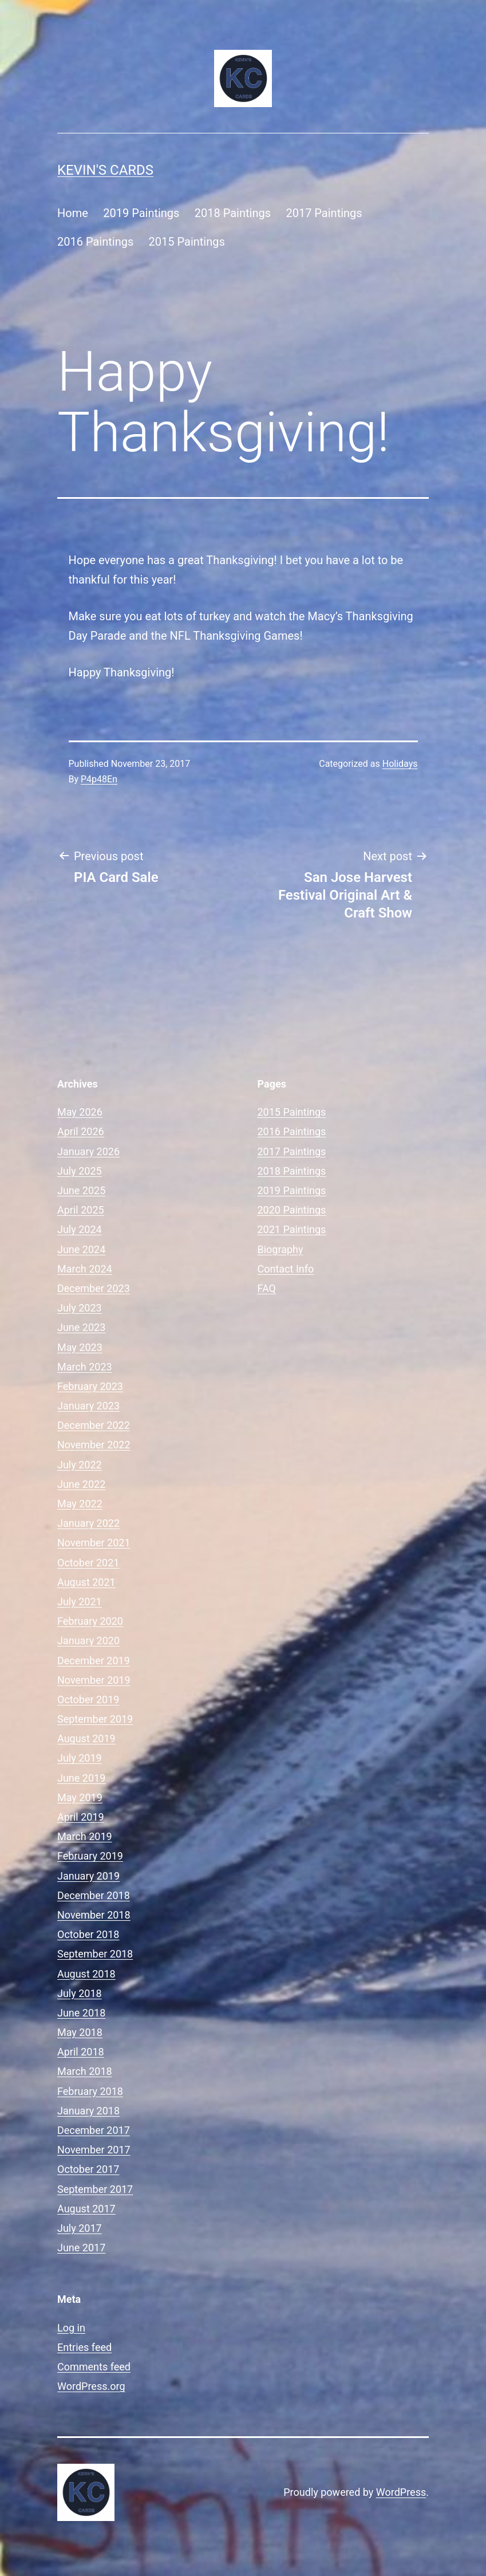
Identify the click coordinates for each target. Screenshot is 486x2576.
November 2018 (94, 1915)
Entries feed (84, 2347)
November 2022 (94, 1445)
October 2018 (88, 1934)
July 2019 (79, 1758)
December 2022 (93, 1425)
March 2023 (84, 1367)
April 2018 (80, 2052)
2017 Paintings (324, 213)
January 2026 (88, 1151)
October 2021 (88, 1563)
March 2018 (84, 2071)
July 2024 (79, 1229)
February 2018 (90, 2091)
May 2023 (79, 1347)
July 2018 (79, 1993)
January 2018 (88, 2111)
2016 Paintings (95, 242)
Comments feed (94, 2367)
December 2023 (93, 1288)
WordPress (401, 2492)
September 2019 (95, 1719)
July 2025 (79, 1171)
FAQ (267, 1288)
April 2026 (80, 1131)
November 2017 (94, 2150)
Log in (71, 2328)
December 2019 (93, 1661)
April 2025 (80, 1210)
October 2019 (88, 1699)
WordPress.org (91, 2386)
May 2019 (79, 1797)
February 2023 (90, 1386)
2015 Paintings (187, 242)
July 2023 (79, 1308)
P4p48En (99, 779)
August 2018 (86, 1974)
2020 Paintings (292, 1210)
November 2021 (94, 1543)
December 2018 (93, 1895)
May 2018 (79, 2032)
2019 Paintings (141, 213)
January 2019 (88, 1876)
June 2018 (81, 2013)
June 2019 (81, 1778)
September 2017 (95, 2189)
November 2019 (94, 1680)
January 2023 (88, 1406)
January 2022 (88, 1523)
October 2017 (88, 2169)
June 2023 (81, 1327)
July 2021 (79, 1602)
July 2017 (79, 2228)
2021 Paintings (292, 1229)
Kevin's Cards (105, 170)
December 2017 (93, 2130)
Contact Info (286, 1269)
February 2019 (90, 1856)
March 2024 (84, 1269)
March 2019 (84, 1836)
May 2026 (79, 1112)
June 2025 (81, 1190)
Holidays (400, 763)
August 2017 (86, 2209)
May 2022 (79, 1504)
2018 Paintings (233, 213)
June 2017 (81, 2248)
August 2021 (86, 1582)
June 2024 (81, 1249)
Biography (280, 1249)
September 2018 (95, 1954)
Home (72, 213)
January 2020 (88, 1640)
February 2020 (90, 1621)
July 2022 (79, 1465)
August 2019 (86, 1738)
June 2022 (81, 1484)
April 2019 (80, 1817)
